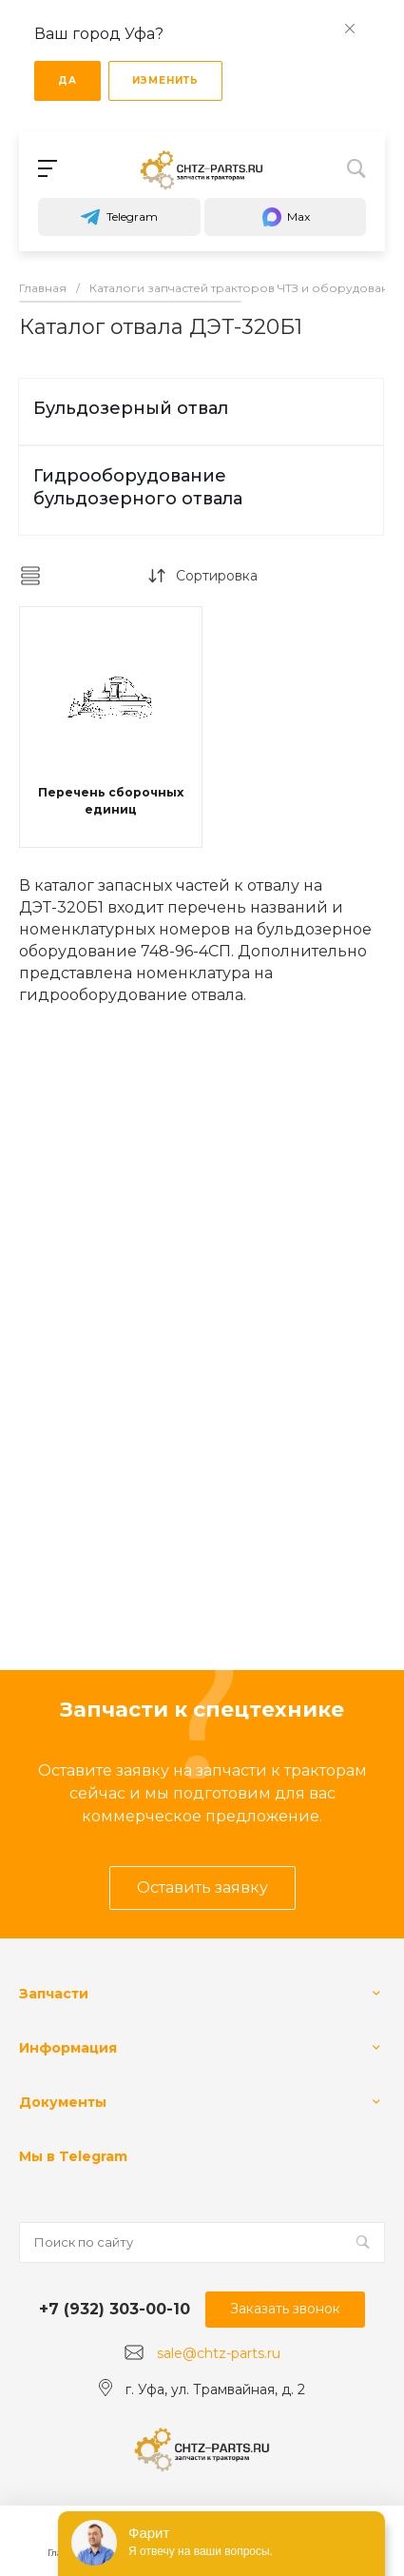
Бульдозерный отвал (130, 408)
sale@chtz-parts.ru (218, 2353)
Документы (62, 2102)
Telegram (119, 217)
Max (285, 217)
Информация (68, 2047)
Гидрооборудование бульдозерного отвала (137, 487)
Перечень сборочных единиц (110, 800)
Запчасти (53, 1993)
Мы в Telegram (73, 2156)
